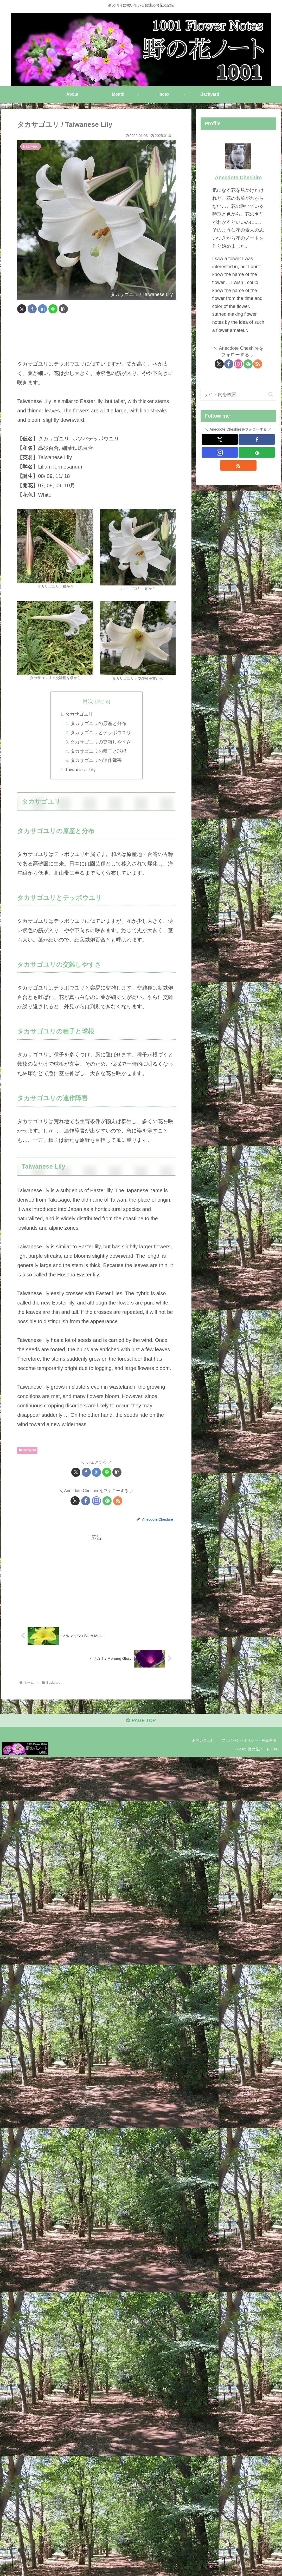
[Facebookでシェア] (32, 308)
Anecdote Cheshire (238, 177)
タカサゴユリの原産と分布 (99, 723)
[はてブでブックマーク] (42, 308)
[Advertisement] (96, 337)
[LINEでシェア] (52, 308)
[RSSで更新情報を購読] (117, 1501)
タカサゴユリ (79, 714)
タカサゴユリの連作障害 (96, 761)
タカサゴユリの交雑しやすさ (101, 742)
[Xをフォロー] (75, 1501)
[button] (63, 308)
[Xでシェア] (21, 308)
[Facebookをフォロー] (85, 1501)
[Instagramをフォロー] (96, 1501)
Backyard (27, 1451)
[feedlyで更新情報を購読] (107, 1501)
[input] (238, 394)
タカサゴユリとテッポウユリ (101, 733)
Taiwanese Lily (80, 770)
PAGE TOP (141, 1723)
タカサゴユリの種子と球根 (99, 751)
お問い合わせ (203, 1743)
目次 (88, 701)
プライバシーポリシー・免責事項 (249, 1743)
